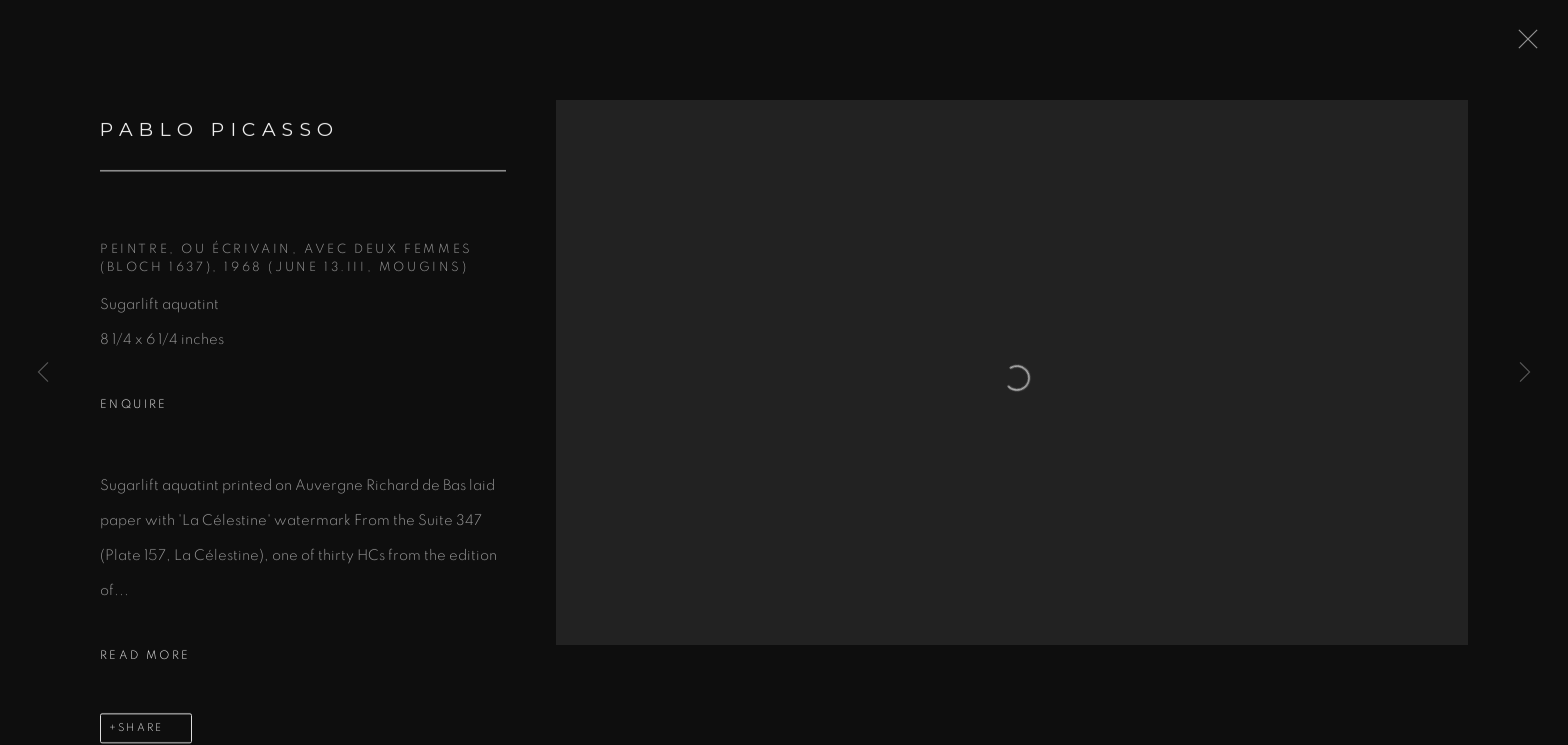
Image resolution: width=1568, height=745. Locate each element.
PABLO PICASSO (220, 133)
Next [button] (1525, 373)
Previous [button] (43, 373)
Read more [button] (145, 659)
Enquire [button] (134, 408)
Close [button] (1523, 45)
